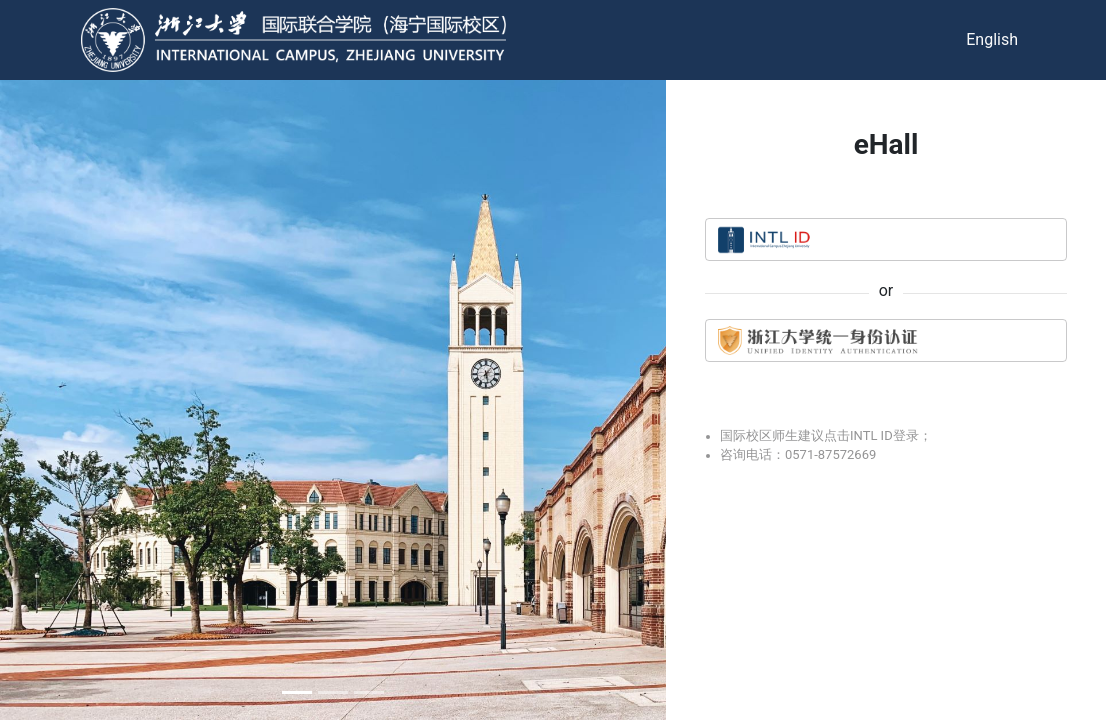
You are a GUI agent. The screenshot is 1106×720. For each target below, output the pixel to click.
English (992, 39)
